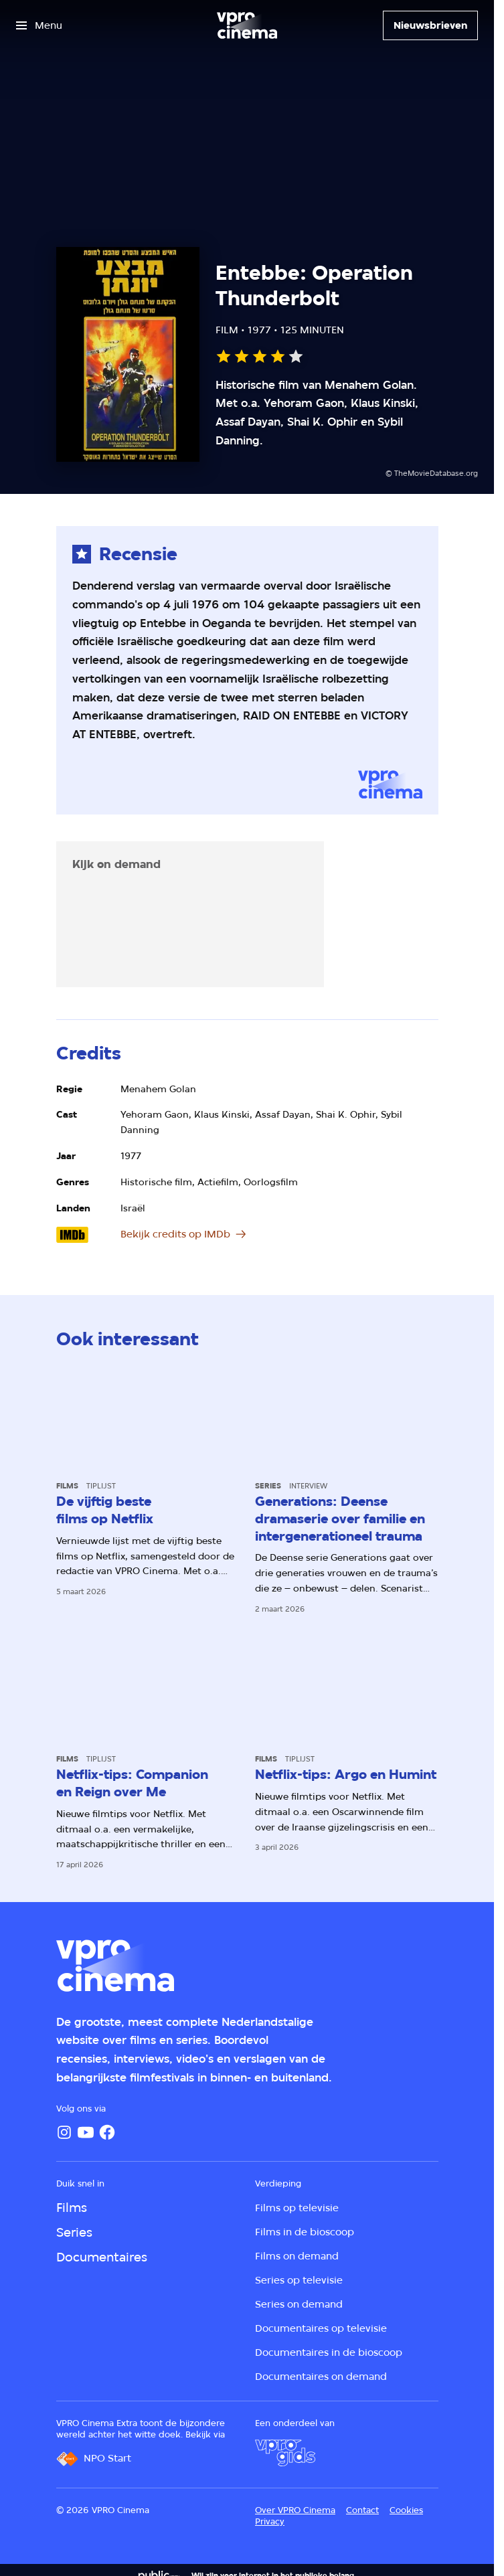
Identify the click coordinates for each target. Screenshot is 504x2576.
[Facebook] (107, 2132)
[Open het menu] (39, 25)
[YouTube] (86, 2132)
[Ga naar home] (247, 25)
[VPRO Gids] (285, 2452)
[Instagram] (64, 2132)
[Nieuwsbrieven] (430, 25)
